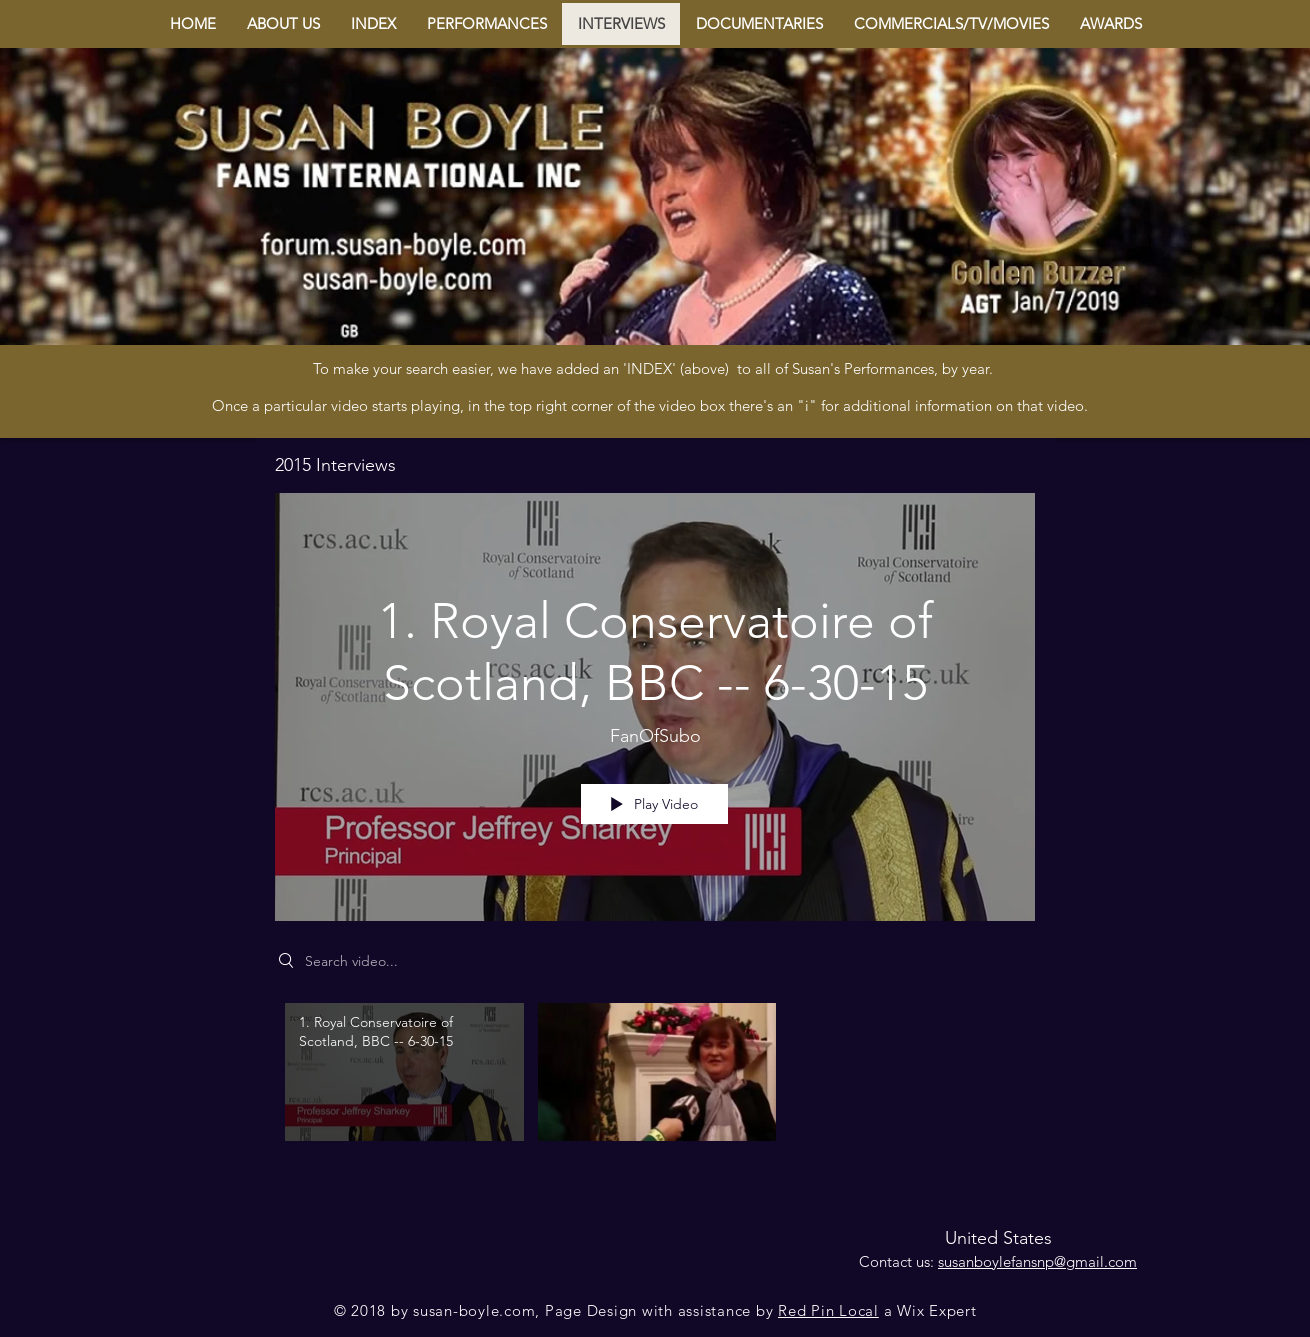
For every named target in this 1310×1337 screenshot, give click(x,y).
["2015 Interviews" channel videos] (655, 1077)
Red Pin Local (828, 1310)
